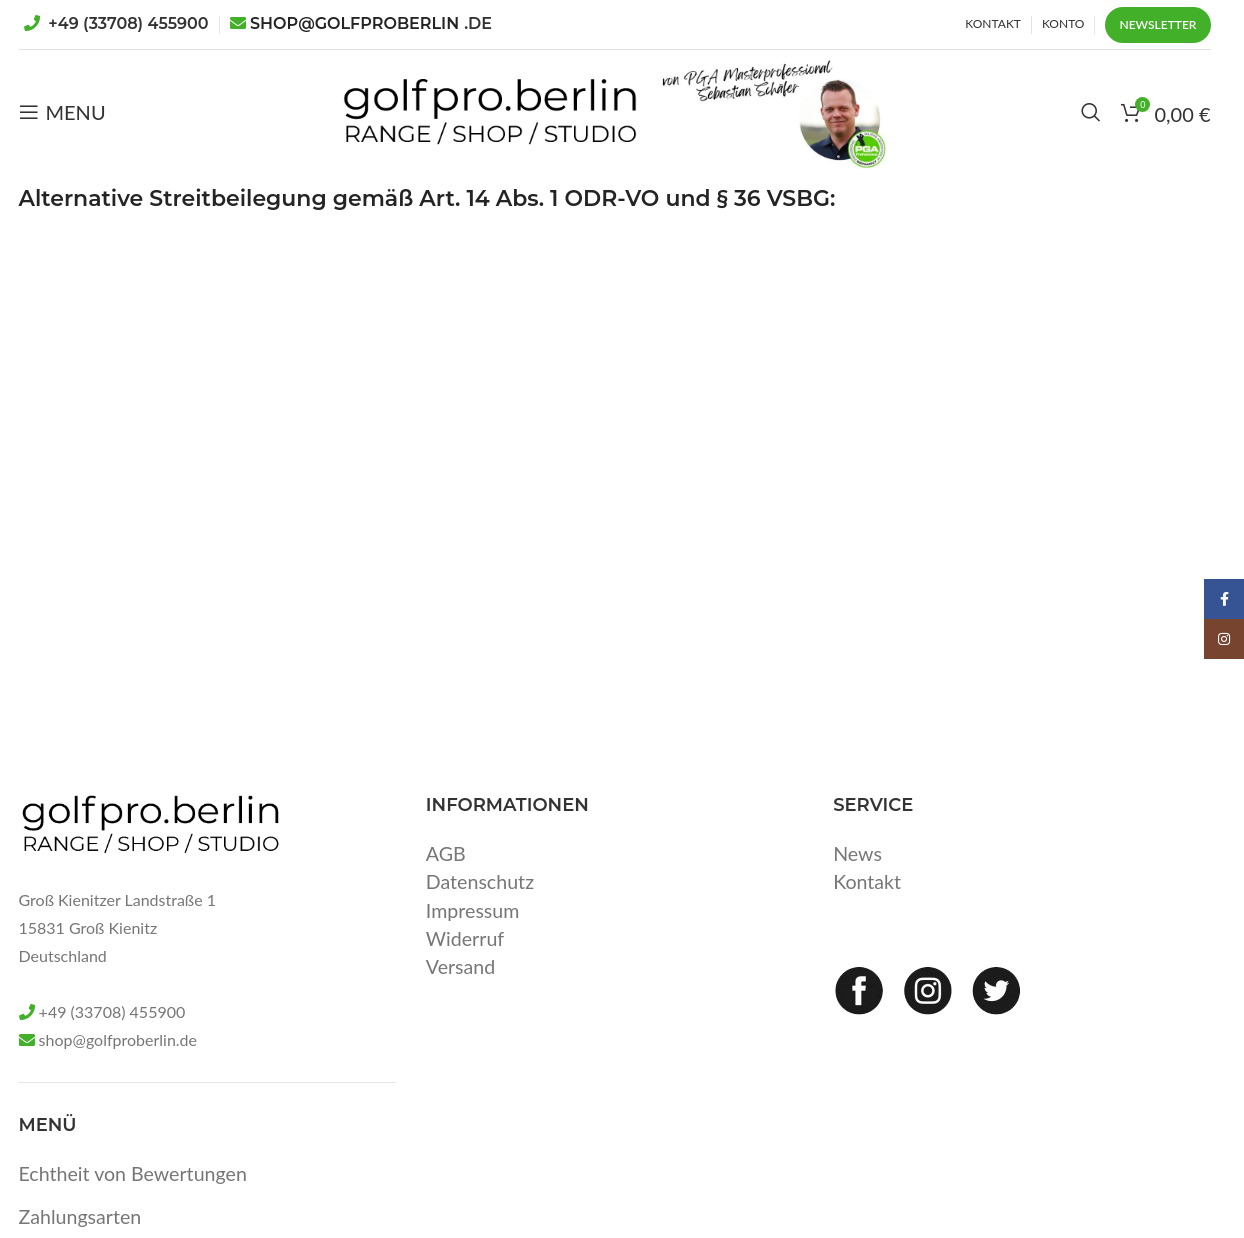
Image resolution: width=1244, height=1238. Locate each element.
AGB (446, 878)
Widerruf (466, 962)
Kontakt (867, 906)
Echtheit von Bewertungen (135, 1198)
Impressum (473, 934)
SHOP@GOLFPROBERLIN (371, 23)
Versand (461, 990)
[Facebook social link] (1224, 599)
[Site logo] (465, 122)
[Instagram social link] (1224, 639)
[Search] (1091, 125)
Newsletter (1157, 24)
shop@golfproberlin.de (118, 1065)
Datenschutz (481, 906)
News (858, 878)
